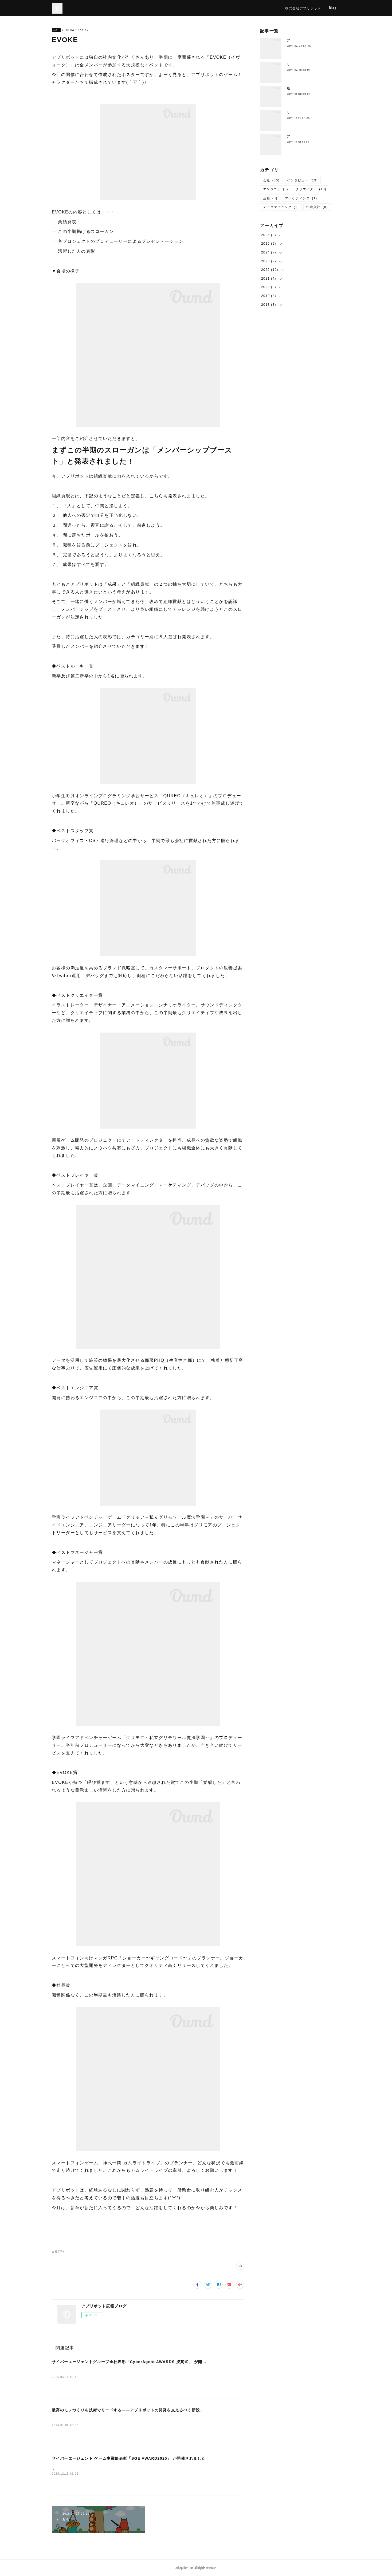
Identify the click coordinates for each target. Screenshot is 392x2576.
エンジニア (275, 189)
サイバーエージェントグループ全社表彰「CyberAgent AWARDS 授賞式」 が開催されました (139, 2362)
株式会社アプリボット (303, 8)
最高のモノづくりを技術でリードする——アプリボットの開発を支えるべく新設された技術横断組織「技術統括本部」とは (165, 2410)
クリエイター (311, 189)
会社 (56, 30)
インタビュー (302, 180)
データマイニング (281, 207)
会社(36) (58, 2251)
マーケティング (301, 198)
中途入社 (317, 207)
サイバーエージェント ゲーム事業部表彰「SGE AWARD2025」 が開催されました (129, 2458)
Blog (332, 8)
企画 (270, 198)
